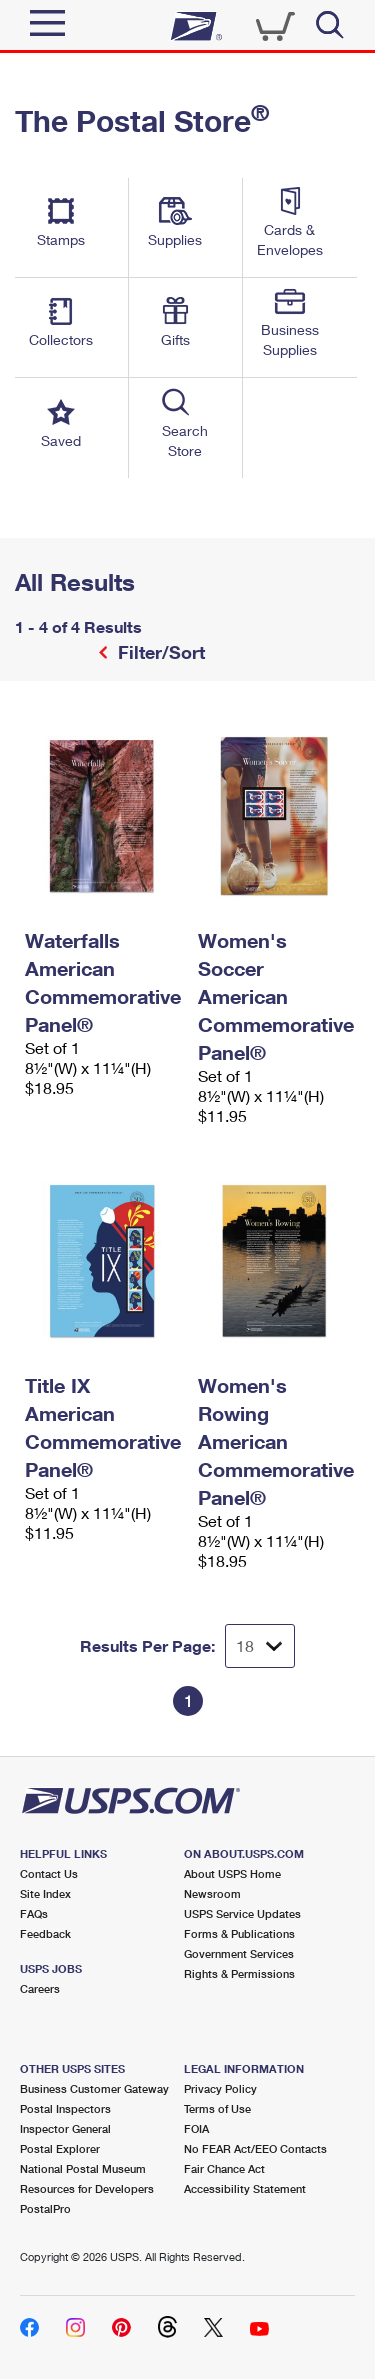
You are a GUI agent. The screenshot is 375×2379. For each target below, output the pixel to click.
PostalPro (45, 2208)
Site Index (45, 1893)
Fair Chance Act (224, 2168)
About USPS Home (232, 1873)
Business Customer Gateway (94, 2088)
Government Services (239, 1953)
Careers (40, 1988)
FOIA (196, 2128)
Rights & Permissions (239, 1973)
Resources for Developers (87, 2188)
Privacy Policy (220, 2088)
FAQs (34, 1913)
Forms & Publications (239, 1933)
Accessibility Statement (245, 2188)
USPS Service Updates (242, 1913)
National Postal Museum (83, 2168)
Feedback (45, 1933)
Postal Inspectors (65, 2108)
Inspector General (65, 2128)
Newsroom (212, 1893)
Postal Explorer (60, 2148)
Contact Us (49, 1873)
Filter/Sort (159, 652)
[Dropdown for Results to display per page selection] (260, 1646)
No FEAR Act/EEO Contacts (255, 2148)
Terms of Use (217, 2108)
